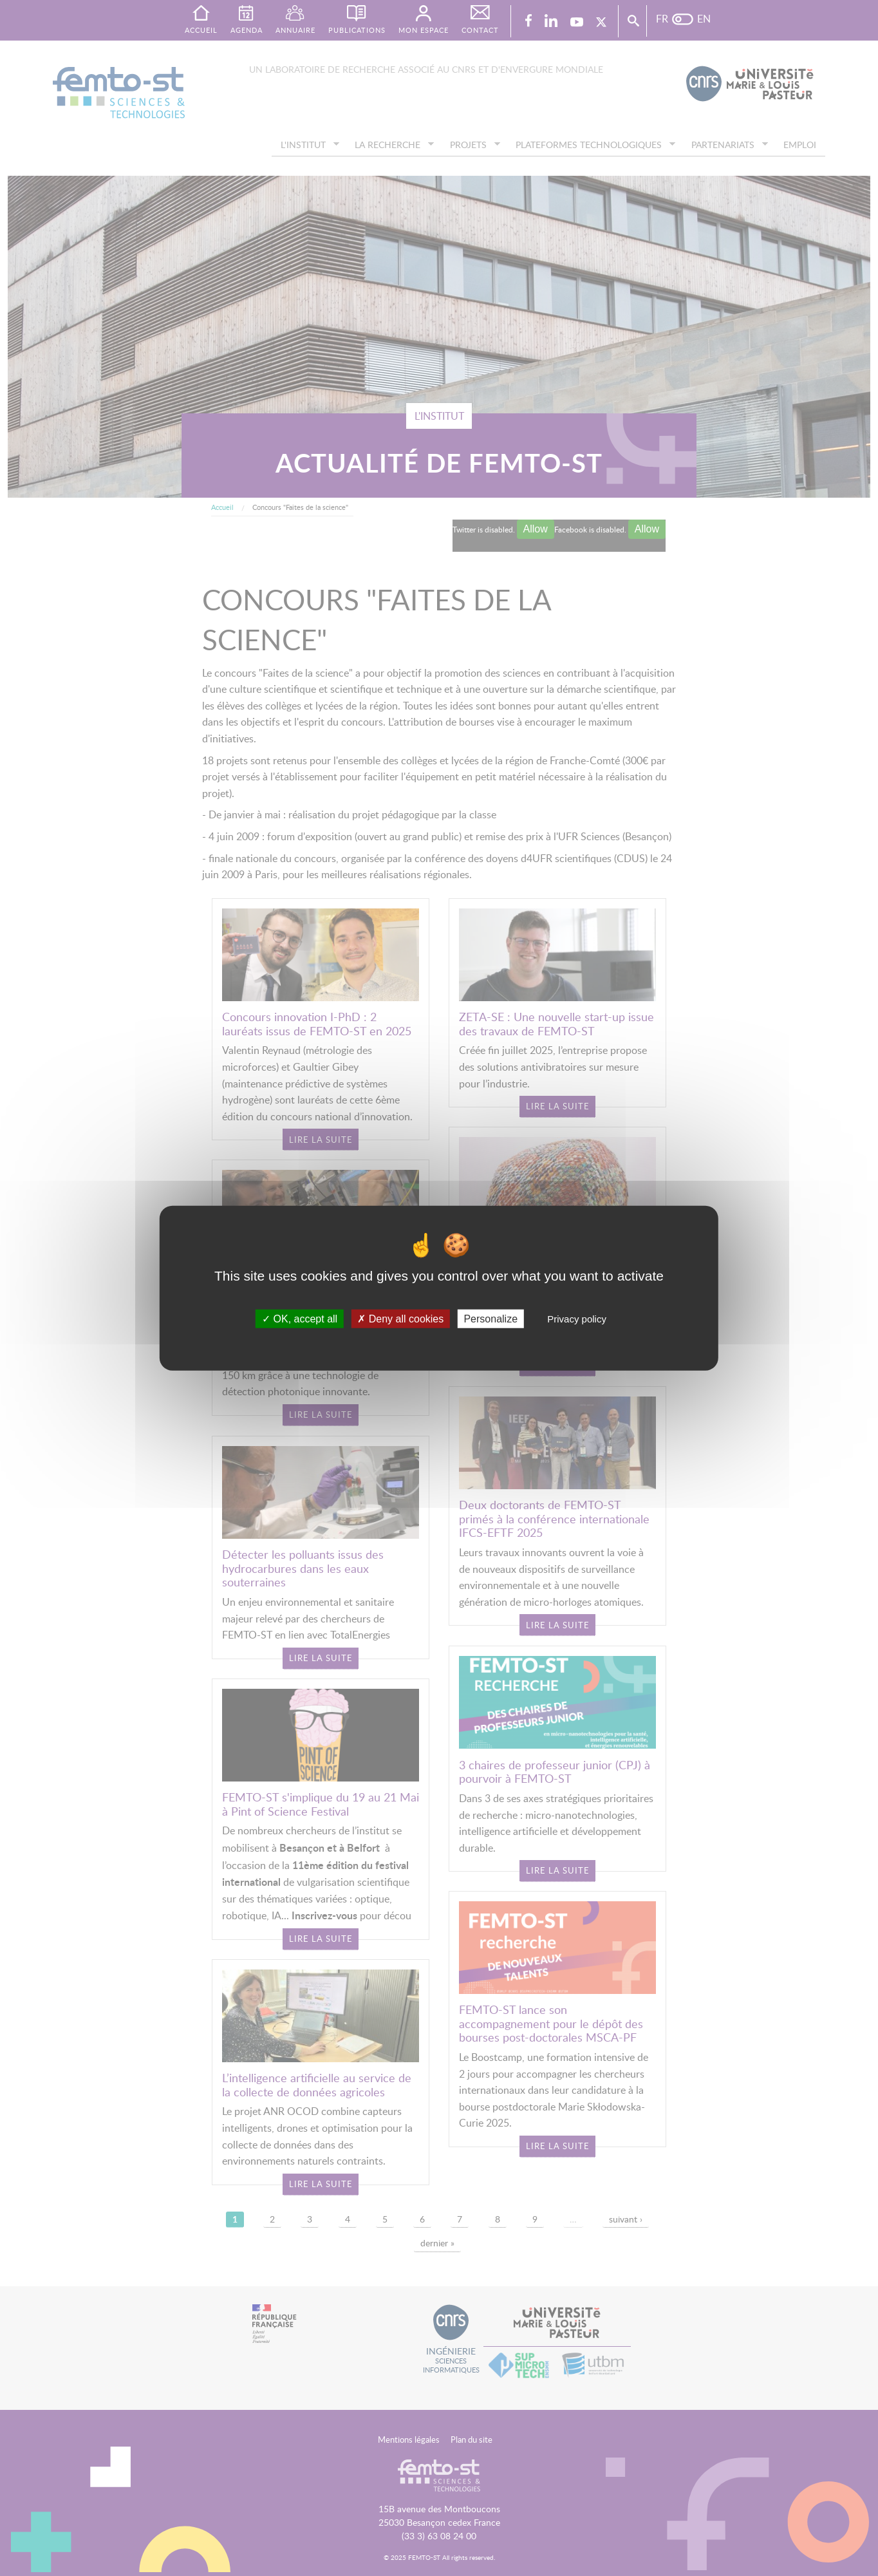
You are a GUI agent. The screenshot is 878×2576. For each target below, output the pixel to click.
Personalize (490, 1318)
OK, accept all (299, 1318)
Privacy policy (576, 1318)
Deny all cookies (400, 1318)
